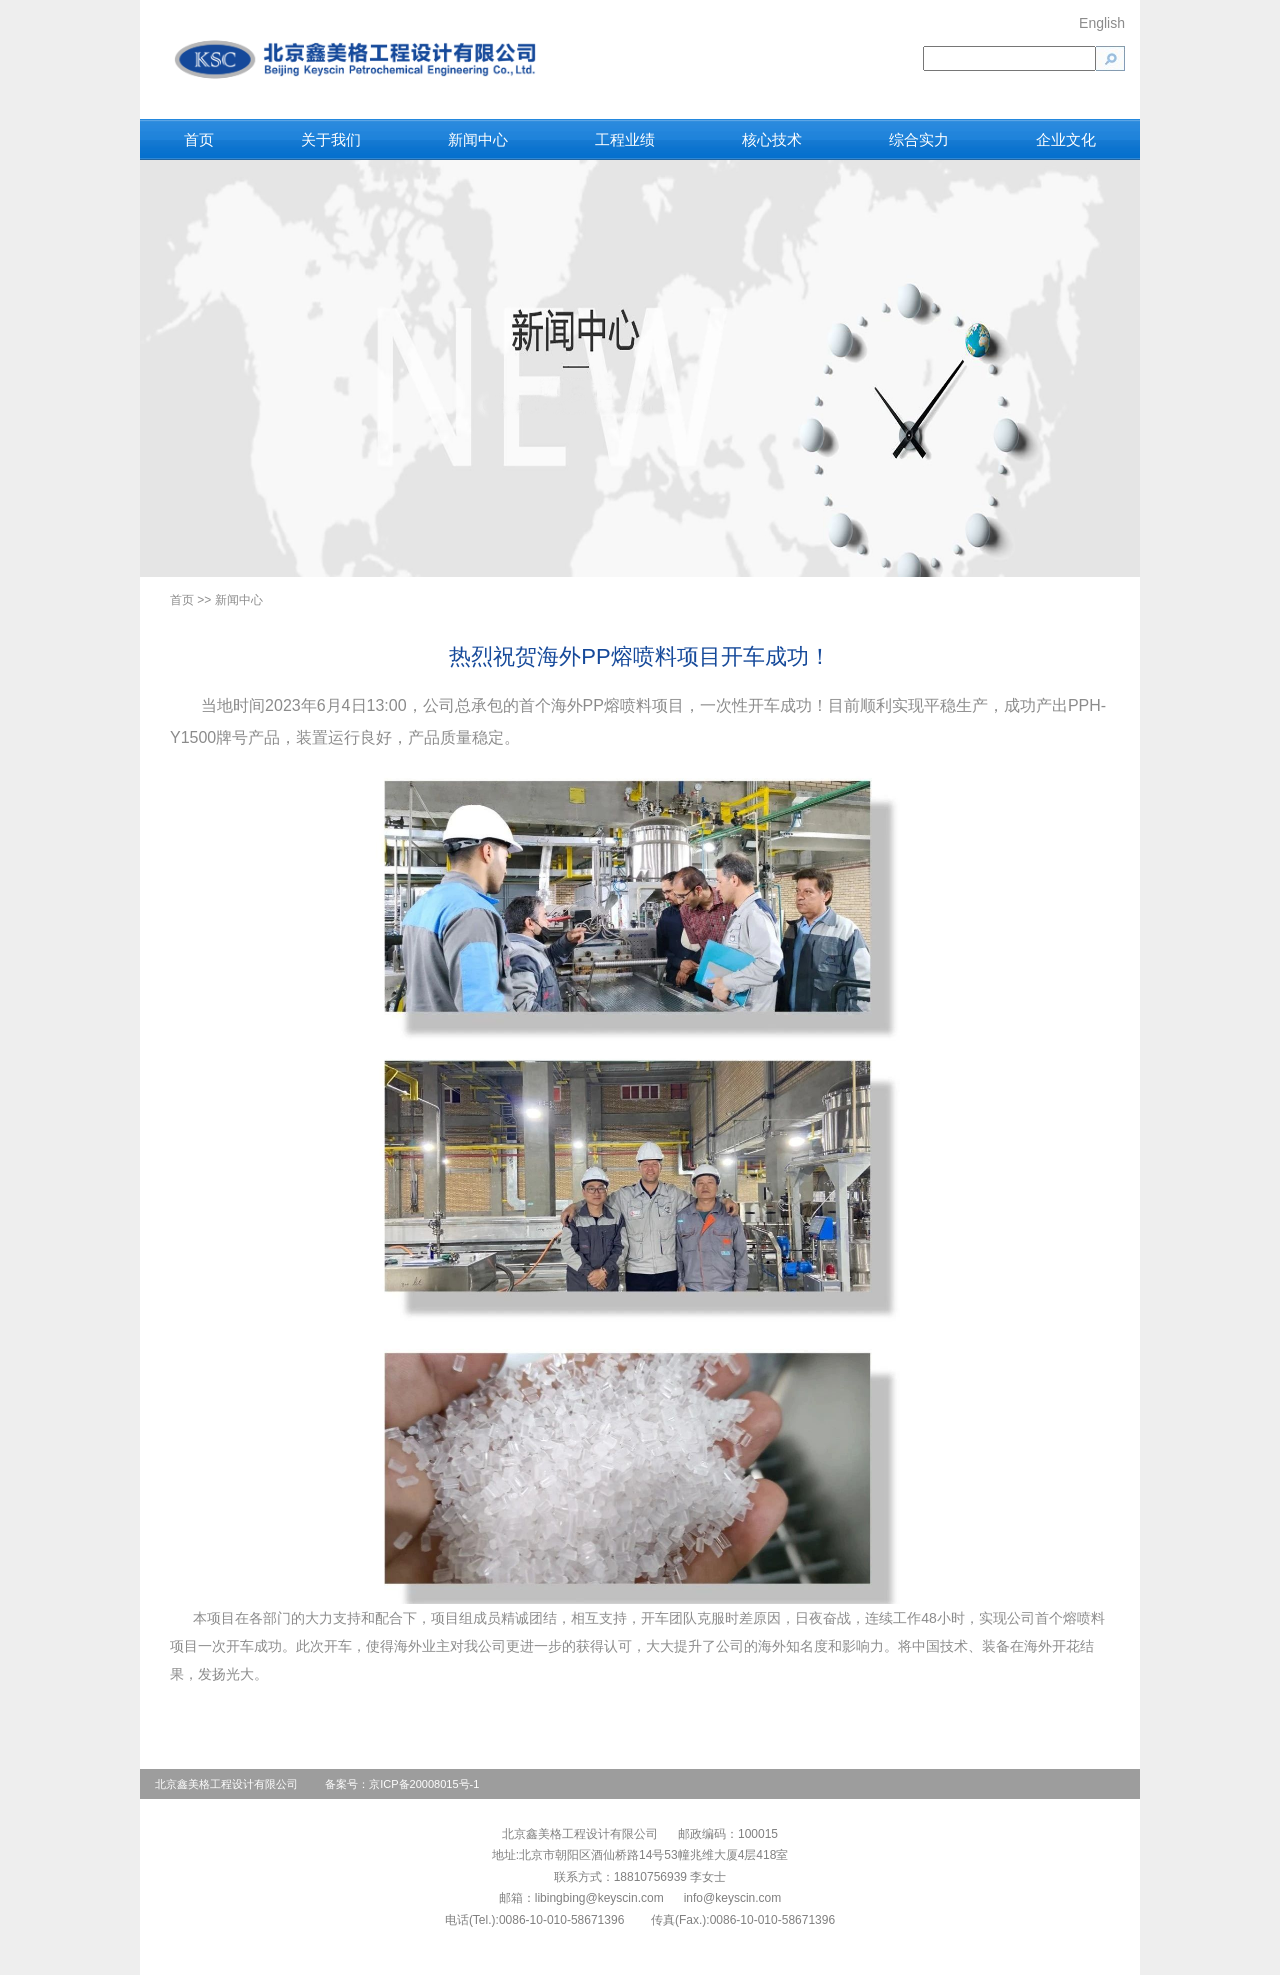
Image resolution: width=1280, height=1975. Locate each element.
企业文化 (1066, 139)
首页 (199, 139)
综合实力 (919, 139)
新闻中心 (478, 139)
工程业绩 (625, 139)
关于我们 (331, 139)
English (1102, 23)
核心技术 (772, 139)
